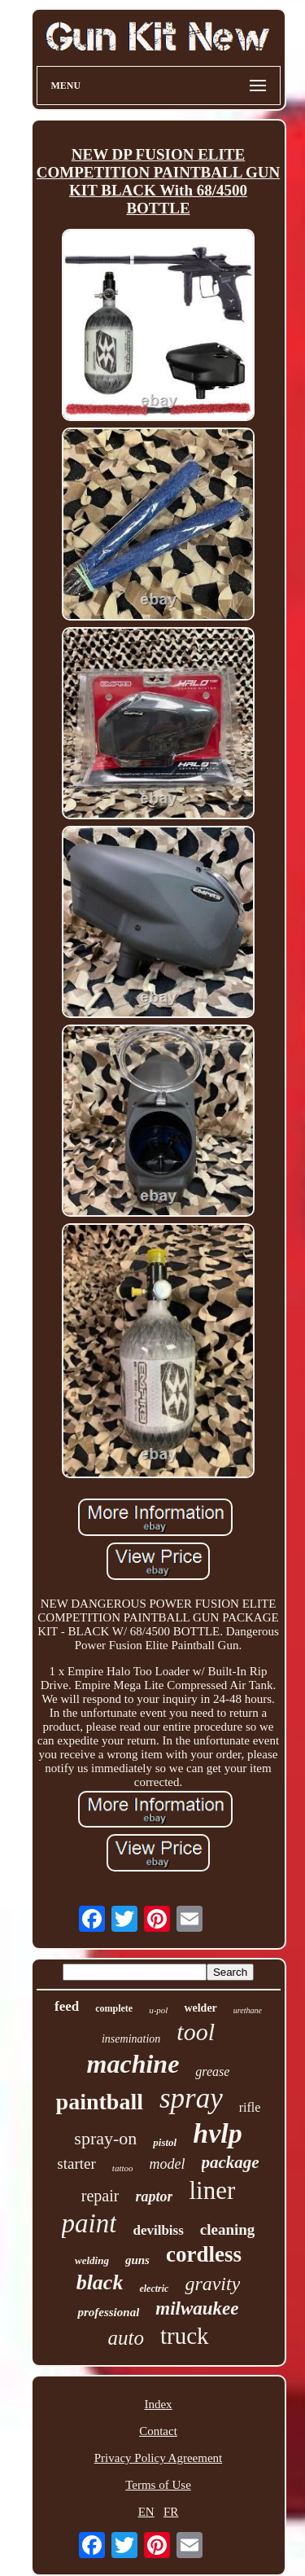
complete (114, 2008)
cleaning (227, 2229)
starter (76, 2163)
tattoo (122, 2168)
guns (137, 2260)
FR (170, 2511)
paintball (99, 2101)
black (100, 2282)
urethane (247, 2010)
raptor (153, 2196)
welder (200, 2008)
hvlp (217, 2133)
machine (133, 2063)
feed (66, 2006)
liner (212, 2190)
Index (158, 2404)
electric (153, 2288)
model (167, 2164)
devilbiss (158, 2230)
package (230, 2162)
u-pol (158, 2010)
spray (191, 2098)
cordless (204, 2254)
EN (146, 2511)
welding (92, 2260)
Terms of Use (158, 2484)
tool (195, 2031)
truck (184, 2336)
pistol (164, 2142)
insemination (131, 2039)
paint (89, 2223)
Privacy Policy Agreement (158, 2457)
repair (100, 2196)
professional (108, 2312)
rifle (250, 2107)
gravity (212, 2283)
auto (125, 2338)
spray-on (105, 2138)
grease (212, 2071)
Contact (158, 2431)
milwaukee (196, 2308)
